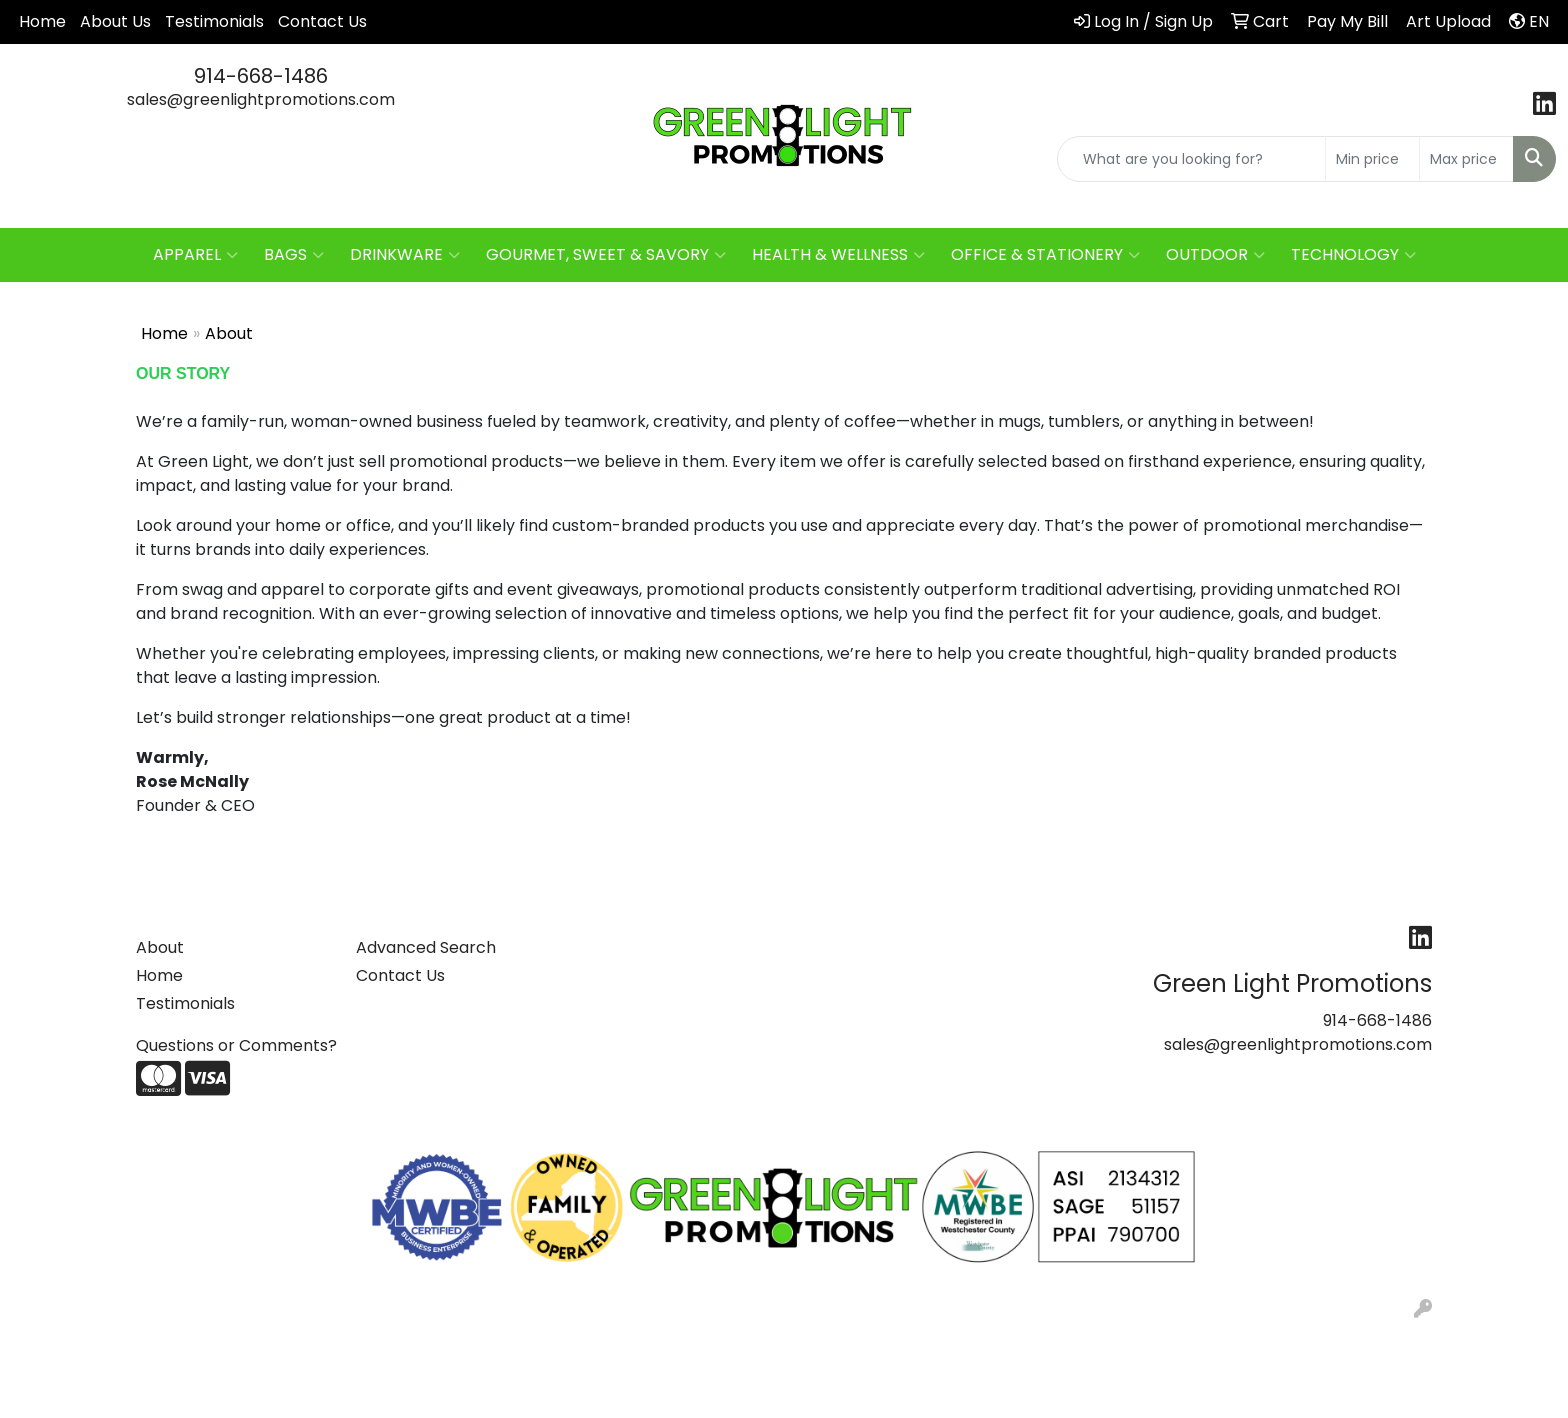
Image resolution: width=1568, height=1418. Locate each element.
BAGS (294, 255)
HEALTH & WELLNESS (838, 255)
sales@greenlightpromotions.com (261, 99)
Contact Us (322, 21)
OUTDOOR (1215, 255)
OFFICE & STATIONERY (1045, 255)
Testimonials (214, 21)
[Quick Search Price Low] (1372, 159)
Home (42, 21)
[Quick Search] (1191, 159)
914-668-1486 (261, 76)
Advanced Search (426, 947)
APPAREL (195, 255)
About (160, 947)
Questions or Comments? (236, 1045)
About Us (115, 21)
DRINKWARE (405, 255)
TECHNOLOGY (1353, 255)
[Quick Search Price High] (1466, 159)
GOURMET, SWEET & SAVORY (606, 255)
